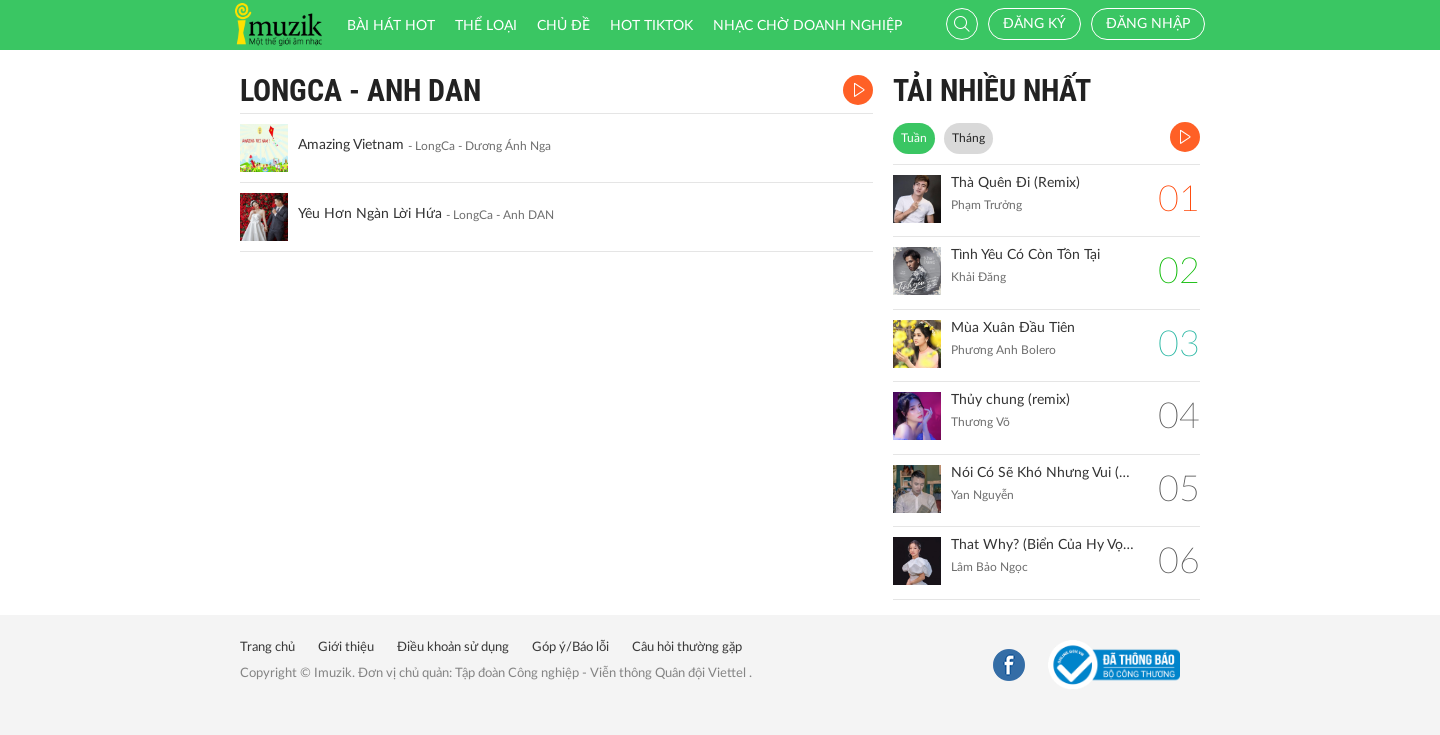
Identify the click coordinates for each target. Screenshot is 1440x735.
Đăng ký (1034, 24)
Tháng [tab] (968, 138)
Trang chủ (267, 647)
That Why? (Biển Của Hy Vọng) (1044, 545)
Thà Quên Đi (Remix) (1015, 183)
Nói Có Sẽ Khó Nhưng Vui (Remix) (1044, 473)
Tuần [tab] (914, 138)
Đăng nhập (1148, 24)
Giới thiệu (346, 647)
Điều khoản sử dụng (453, 647)
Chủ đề (563, 26)
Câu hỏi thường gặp (687, 647)
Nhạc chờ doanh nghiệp (807, 26)
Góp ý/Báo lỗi (570, 647)
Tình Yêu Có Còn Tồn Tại (1025, 255)
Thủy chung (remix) (1010, 400)
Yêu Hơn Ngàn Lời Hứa (370, 214)
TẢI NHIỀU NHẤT (992, 90)
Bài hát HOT (391, 26)
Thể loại (486, 26)
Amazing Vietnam (351, 145)
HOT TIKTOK (651, 26)
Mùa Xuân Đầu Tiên (1013, 328)
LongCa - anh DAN (360, 90)
